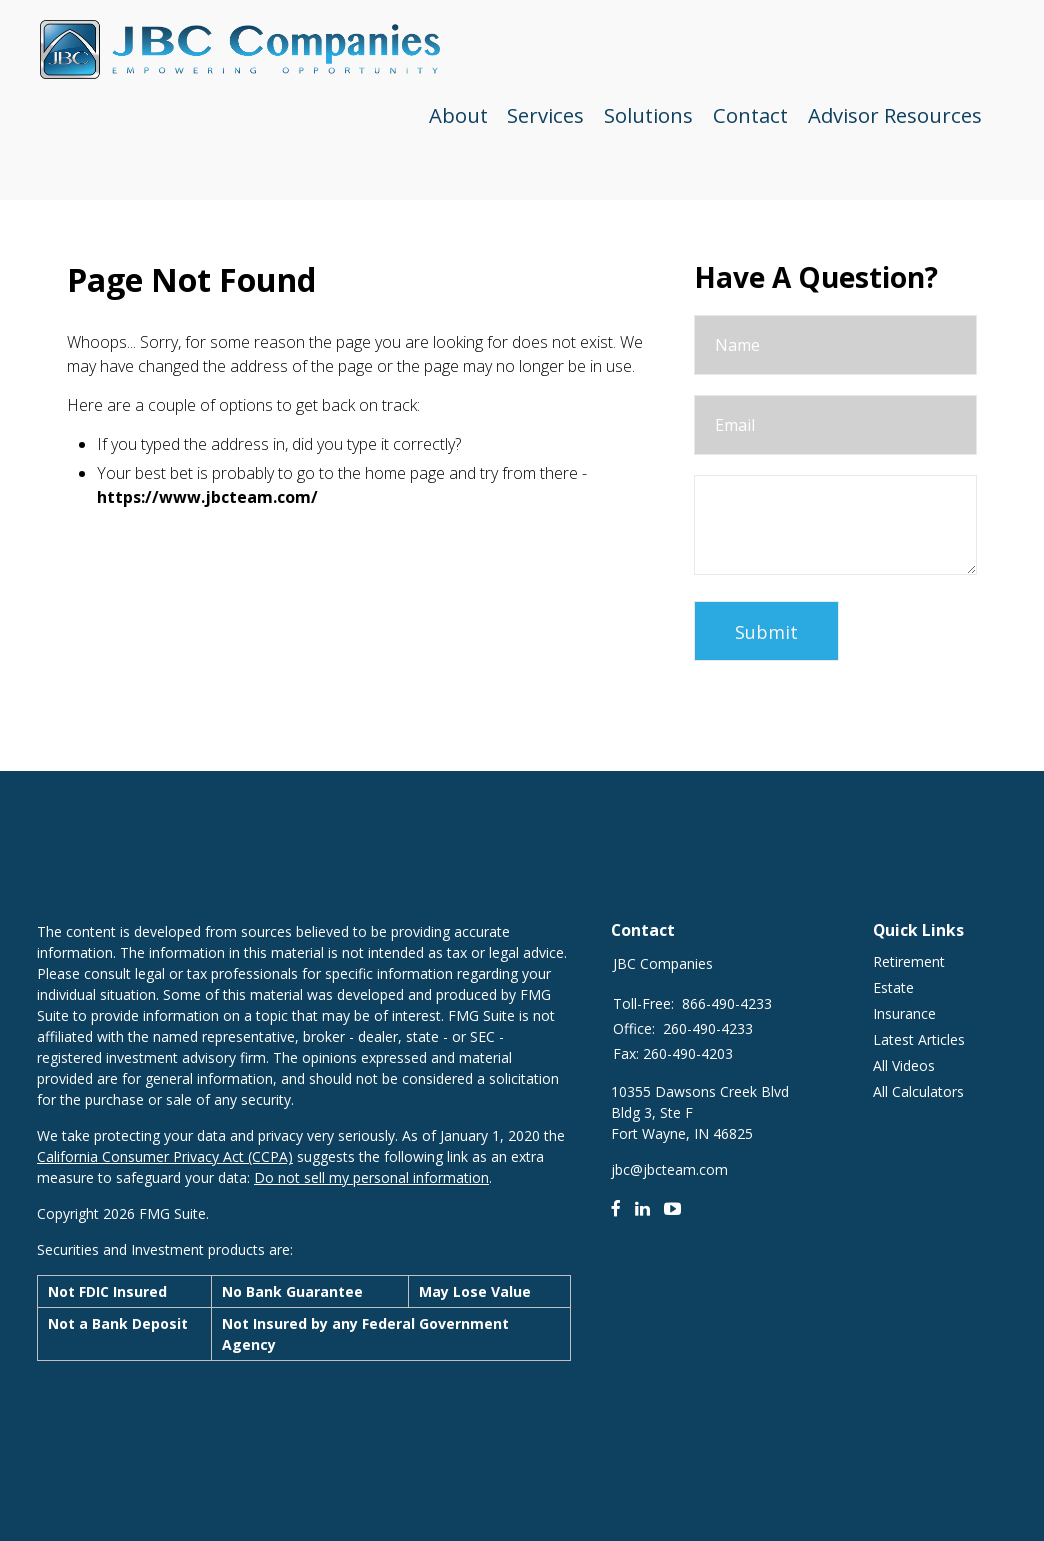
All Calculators (918, 1091)
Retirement (909, 961)
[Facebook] (616, 1208)
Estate (893, 987)
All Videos (904, 1065)
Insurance (904, 1013)
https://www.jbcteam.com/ (207, 497)
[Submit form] (766, 631)
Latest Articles (919, 1039)
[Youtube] (673, 1208)
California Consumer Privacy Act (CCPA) (165, 1156)
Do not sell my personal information (371, 1177)
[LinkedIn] (642, 1208)
